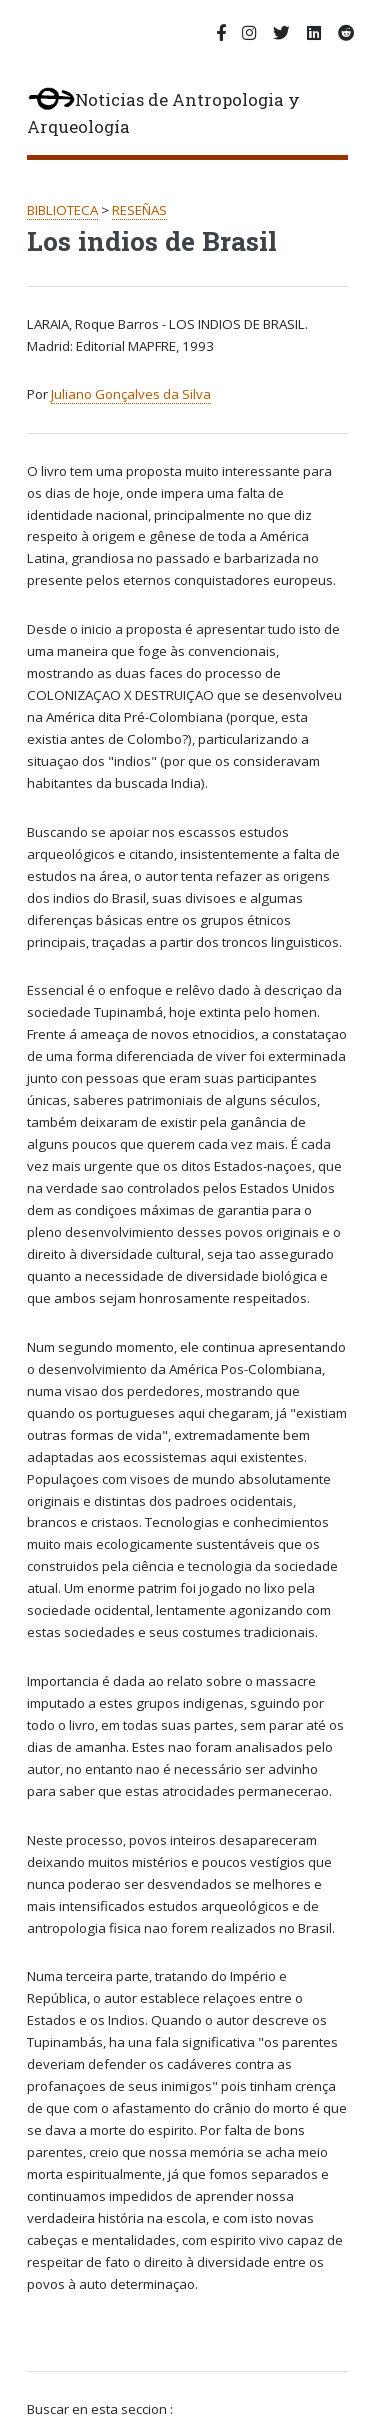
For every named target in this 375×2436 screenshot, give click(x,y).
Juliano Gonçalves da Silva (131, 394)
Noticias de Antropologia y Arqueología (163, 113)
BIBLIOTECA (62, 210)
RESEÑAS (139, 210)
